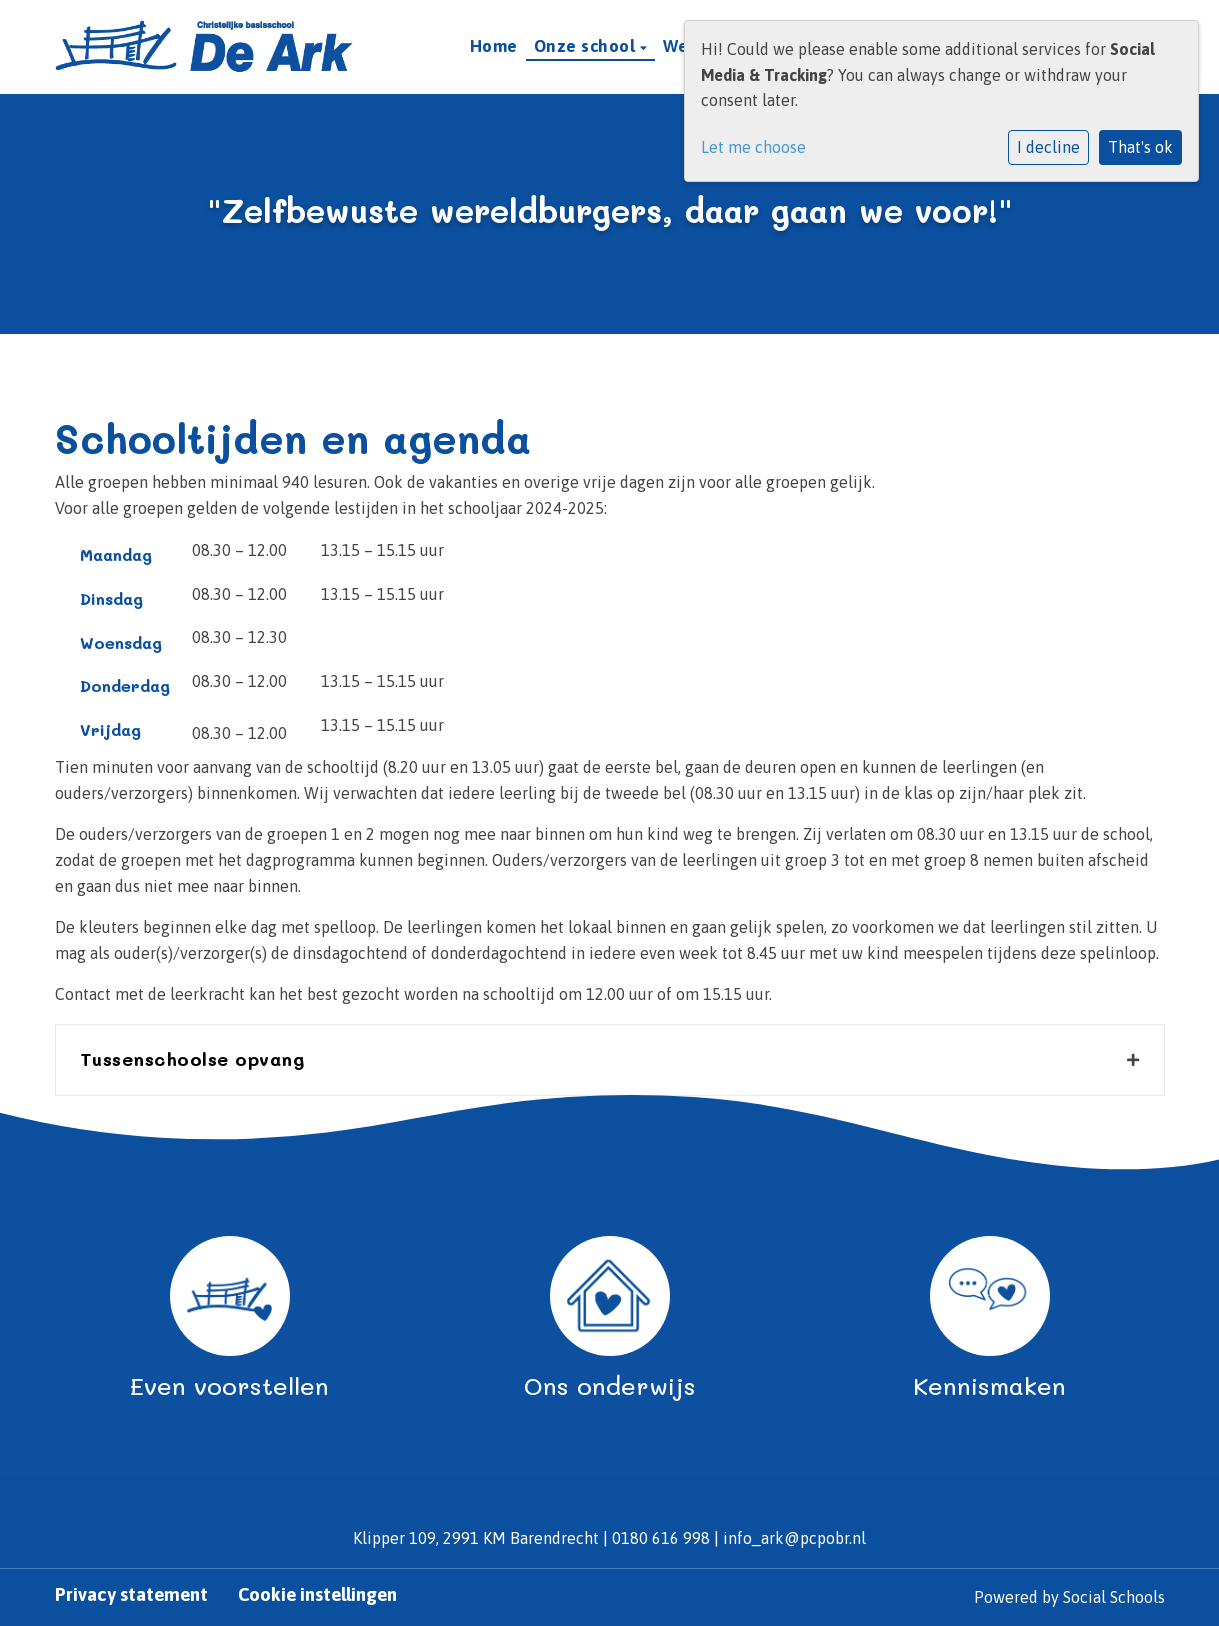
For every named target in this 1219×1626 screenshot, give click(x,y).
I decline (1048, 147)
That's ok (1140, 147)
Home (494, 46)
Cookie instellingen (317, 1595)
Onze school (587, 46)
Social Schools (1114, 1597)
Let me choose (753, 147)
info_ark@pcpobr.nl (794, 1538)
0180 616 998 (661, 1538)
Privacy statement (131, 1595)
